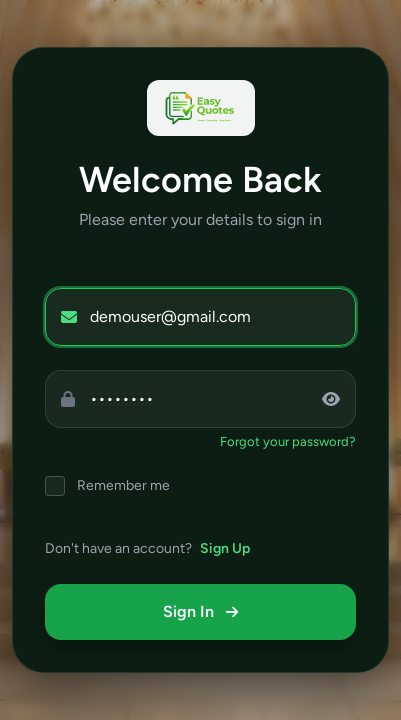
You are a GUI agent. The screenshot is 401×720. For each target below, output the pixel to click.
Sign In (200, 612)
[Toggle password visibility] (339, 399)
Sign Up (225, 548)
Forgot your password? (288, 441)
